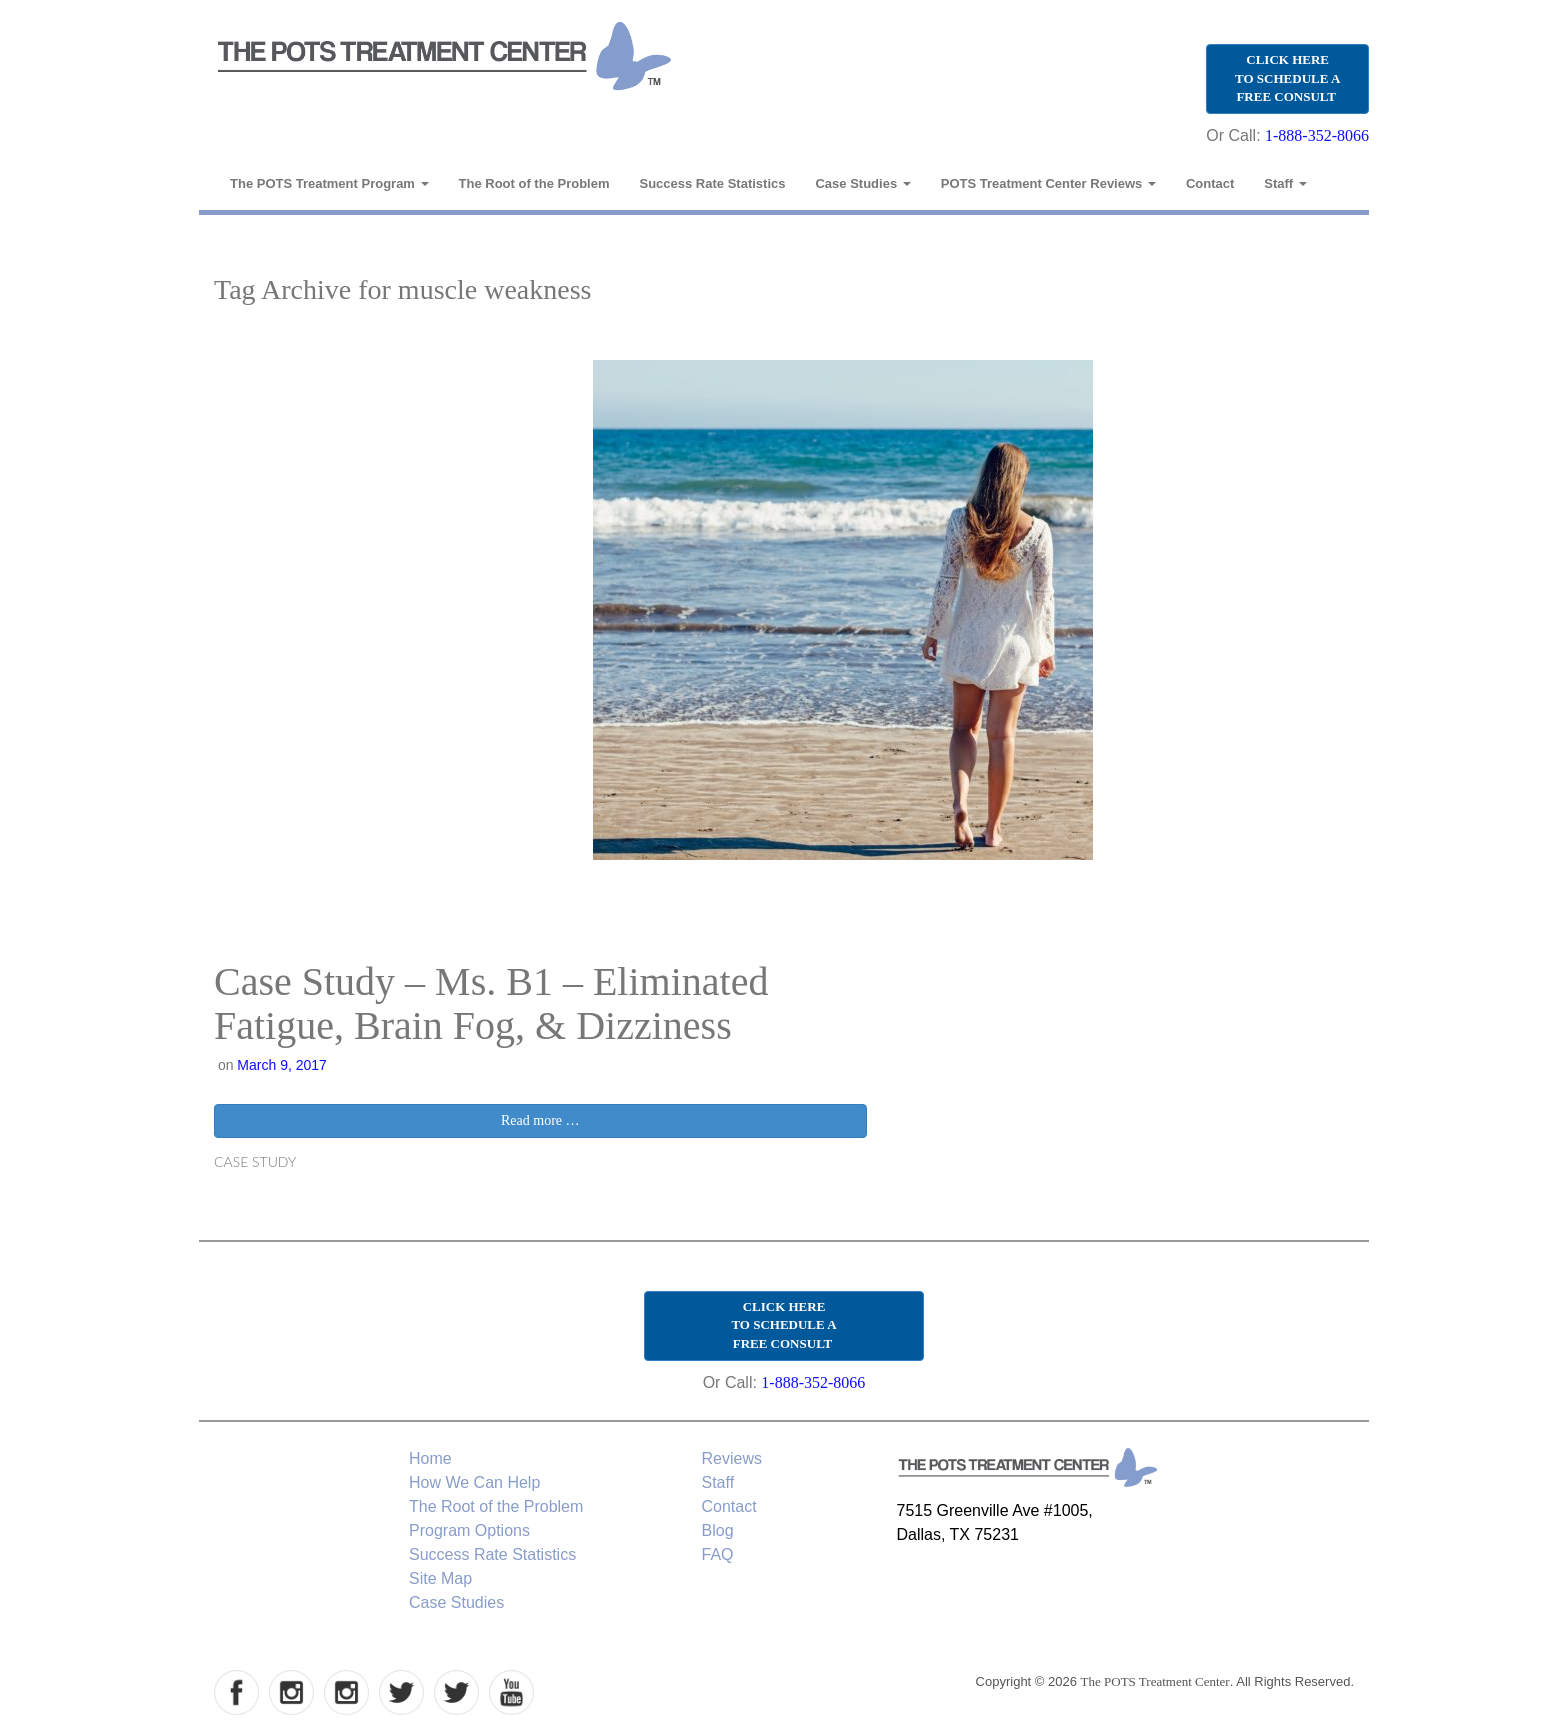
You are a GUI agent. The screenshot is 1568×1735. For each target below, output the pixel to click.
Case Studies (862, 183)
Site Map (440, 1578)
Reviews (732, 1458)
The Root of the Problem (534, 183)
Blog (718, 1530)
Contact (1210, 183)
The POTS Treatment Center (1155, 1681)
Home (430, 1458)
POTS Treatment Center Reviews (1048, 183)
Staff (1285, 183)
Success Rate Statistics (713, 183)
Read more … (540, 1120)
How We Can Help (474, 1482)
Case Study (255, 1161)
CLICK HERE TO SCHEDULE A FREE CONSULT (1287, 78)
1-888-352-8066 (1317, 135)
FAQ (718, 1554)
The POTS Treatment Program (329, 183)
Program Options (469, 1530)
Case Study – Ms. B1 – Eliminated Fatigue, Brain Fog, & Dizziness (491, 1003)
